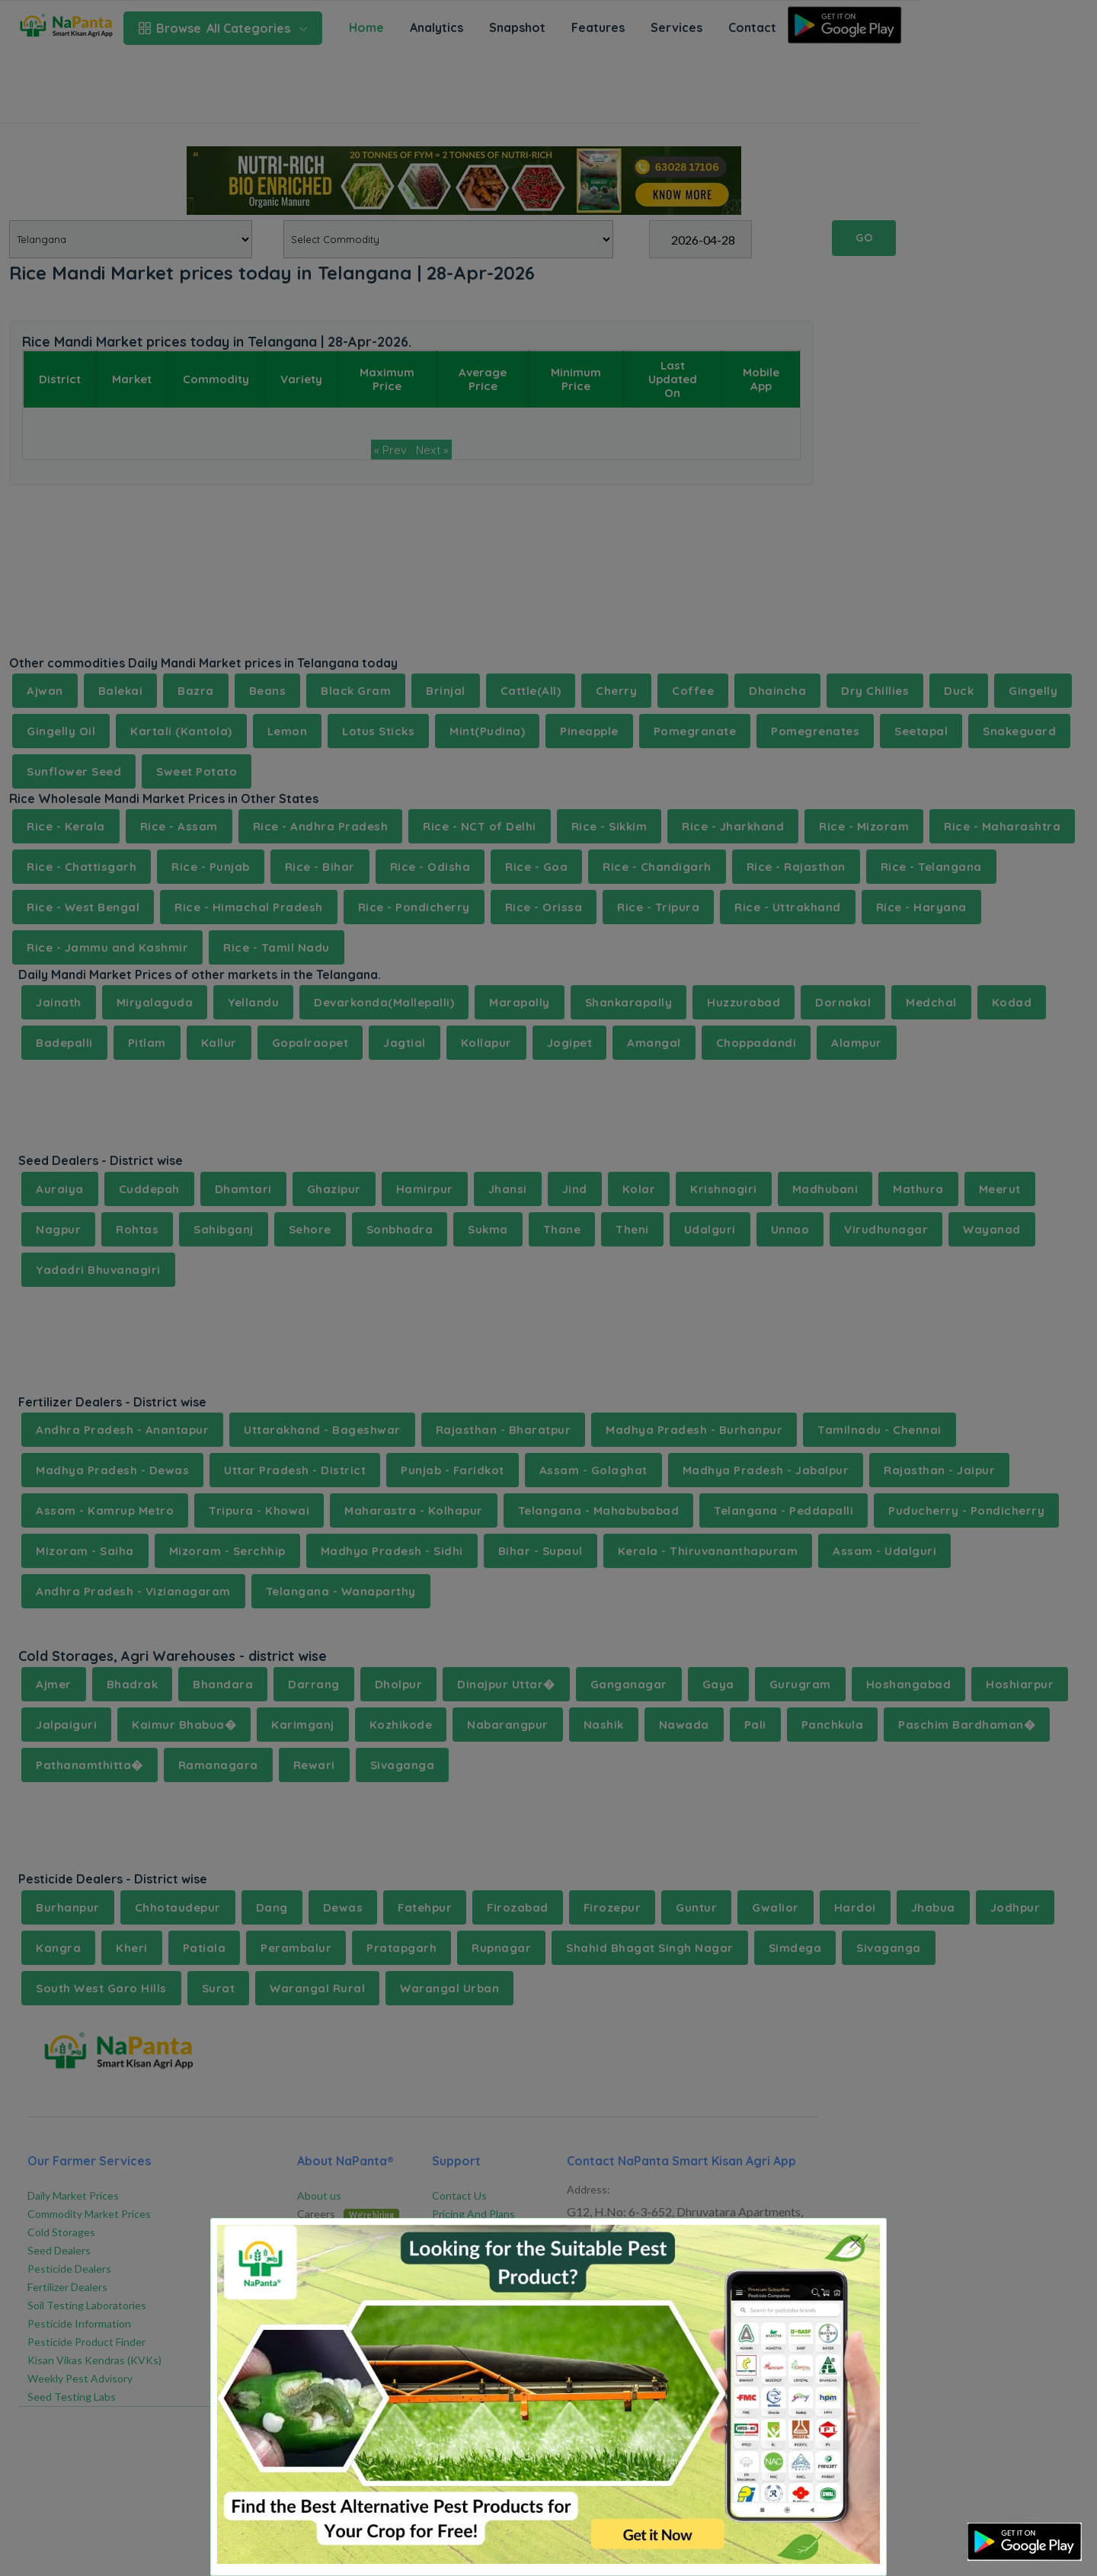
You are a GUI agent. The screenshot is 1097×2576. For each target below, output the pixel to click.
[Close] (855, 2242)
